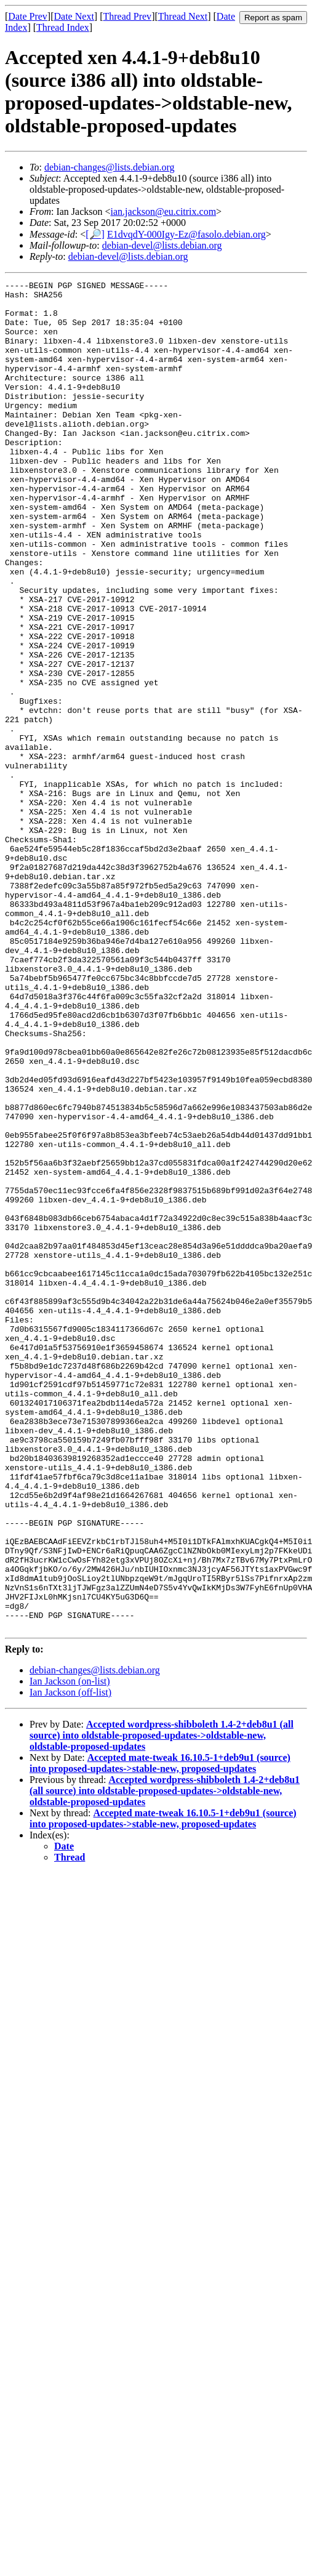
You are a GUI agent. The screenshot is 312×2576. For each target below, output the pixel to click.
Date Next (74, 16)
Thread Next (182, 16)
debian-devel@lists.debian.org (162, 245)
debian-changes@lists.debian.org (109, 167)
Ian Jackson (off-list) (70, 1962)
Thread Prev (127, 16)
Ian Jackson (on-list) (70, 1951)
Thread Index (62, 27)
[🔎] (95, 234)
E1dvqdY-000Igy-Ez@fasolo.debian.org (186, 234)
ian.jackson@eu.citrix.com (164, 211)
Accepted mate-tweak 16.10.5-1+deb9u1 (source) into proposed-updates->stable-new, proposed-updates (160, 2032)
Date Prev (27, 16)
